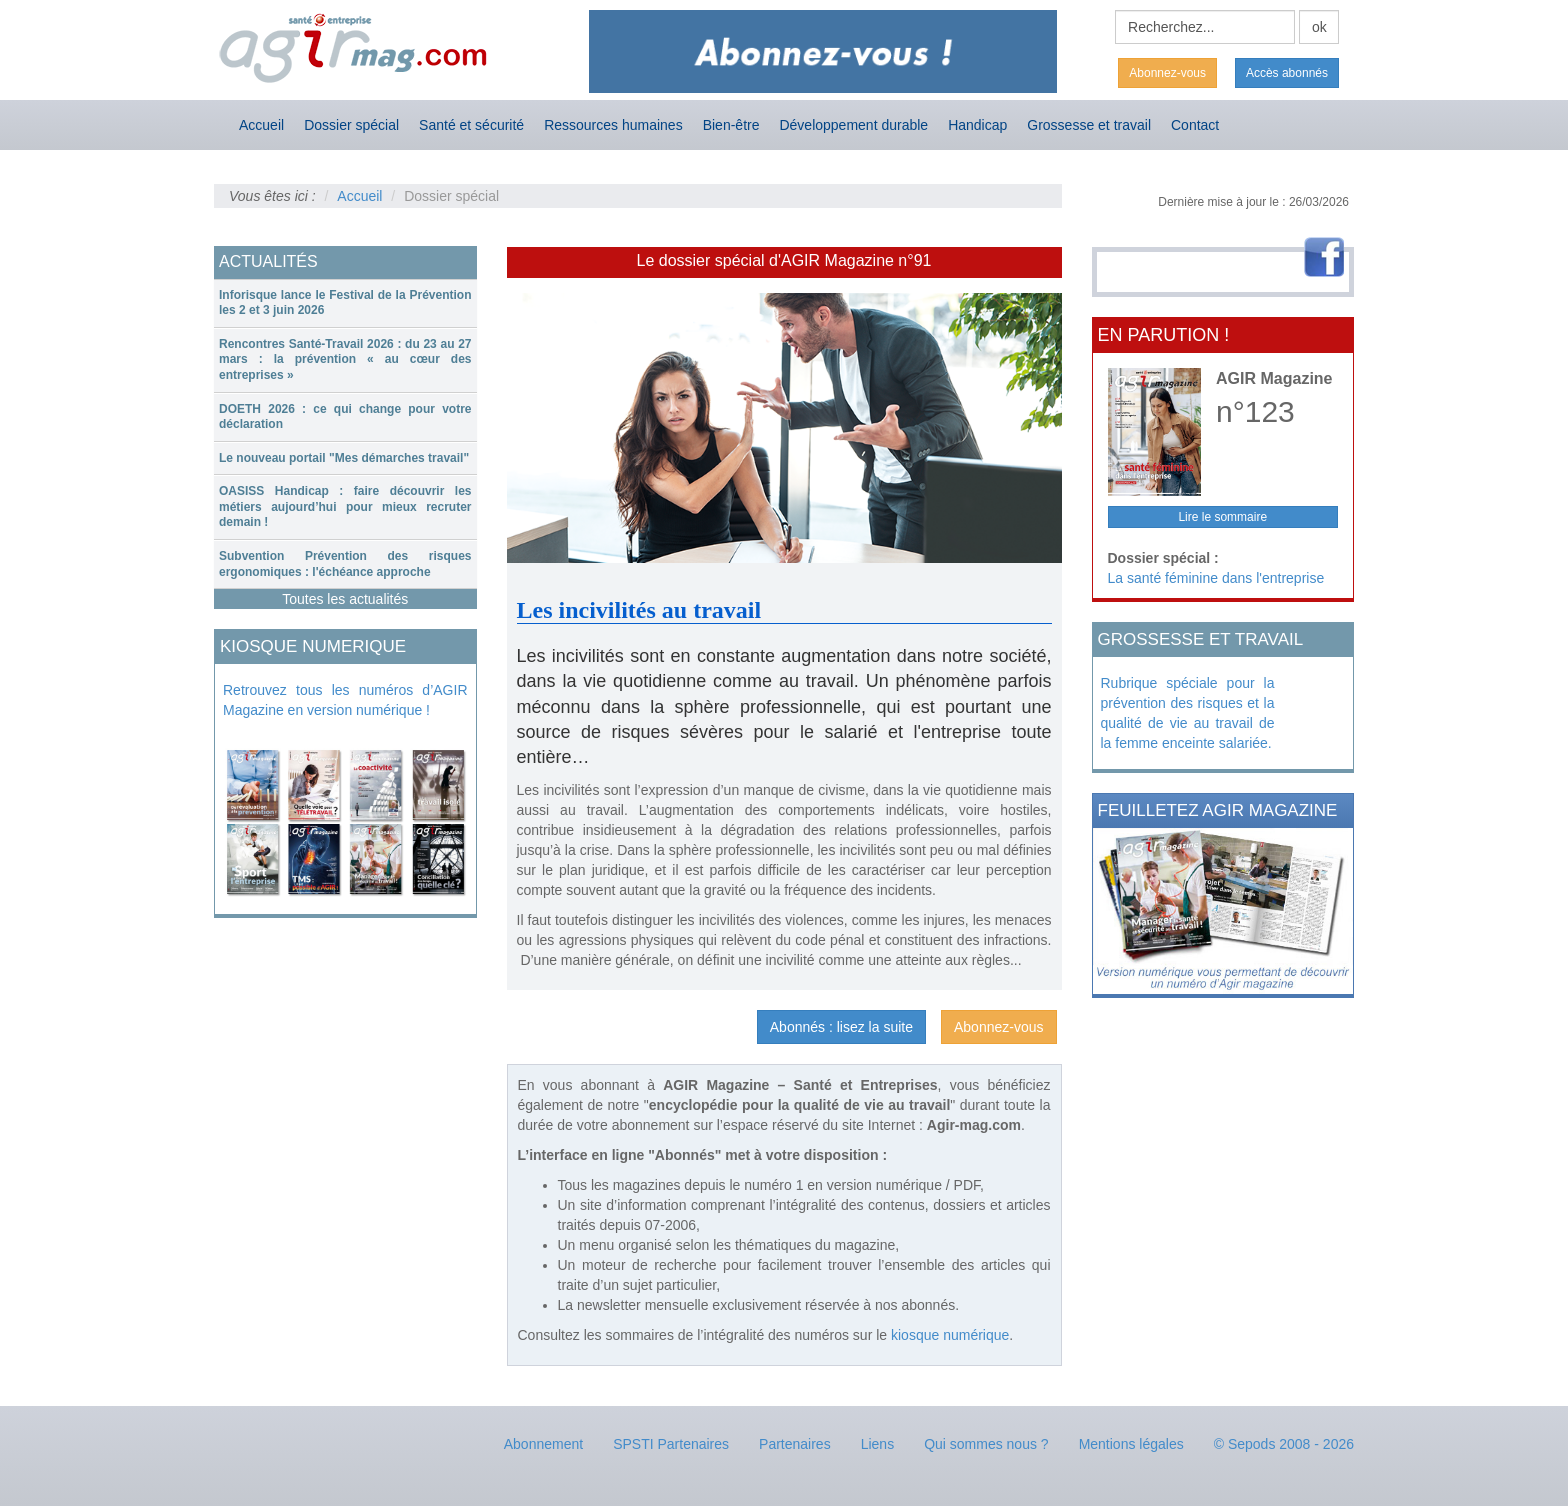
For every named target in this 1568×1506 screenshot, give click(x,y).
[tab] (345, 303)
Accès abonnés (1287, 73)
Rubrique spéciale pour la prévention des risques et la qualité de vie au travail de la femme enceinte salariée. (1188, 713)
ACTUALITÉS (268, 261)
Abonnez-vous (1167, 73)
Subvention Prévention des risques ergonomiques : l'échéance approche (345, 564)
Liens (877, 1444)
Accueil (261, 125)
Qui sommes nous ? (986, 1444)
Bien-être (731, 125)
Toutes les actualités (345, 599)
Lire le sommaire (1222, 517)
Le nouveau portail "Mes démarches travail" (344, 458)
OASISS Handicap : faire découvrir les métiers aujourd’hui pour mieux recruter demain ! (345, 506)
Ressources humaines (613, 125)
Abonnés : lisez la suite (841, 1027)
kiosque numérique (950, 1335)
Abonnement (543, 1444)
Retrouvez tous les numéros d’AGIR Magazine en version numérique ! (345, 700)
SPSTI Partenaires (671, 1444)
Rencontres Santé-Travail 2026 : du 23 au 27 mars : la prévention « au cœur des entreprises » (345, 359)
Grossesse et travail (1089, 125)
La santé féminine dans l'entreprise (1216, 578)
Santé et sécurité (471, 125)
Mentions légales (1131, 1444)
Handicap (977, 125)
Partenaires (795, 1444)
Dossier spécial (351, 125)
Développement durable (853, 125)
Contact (1195, 125)
